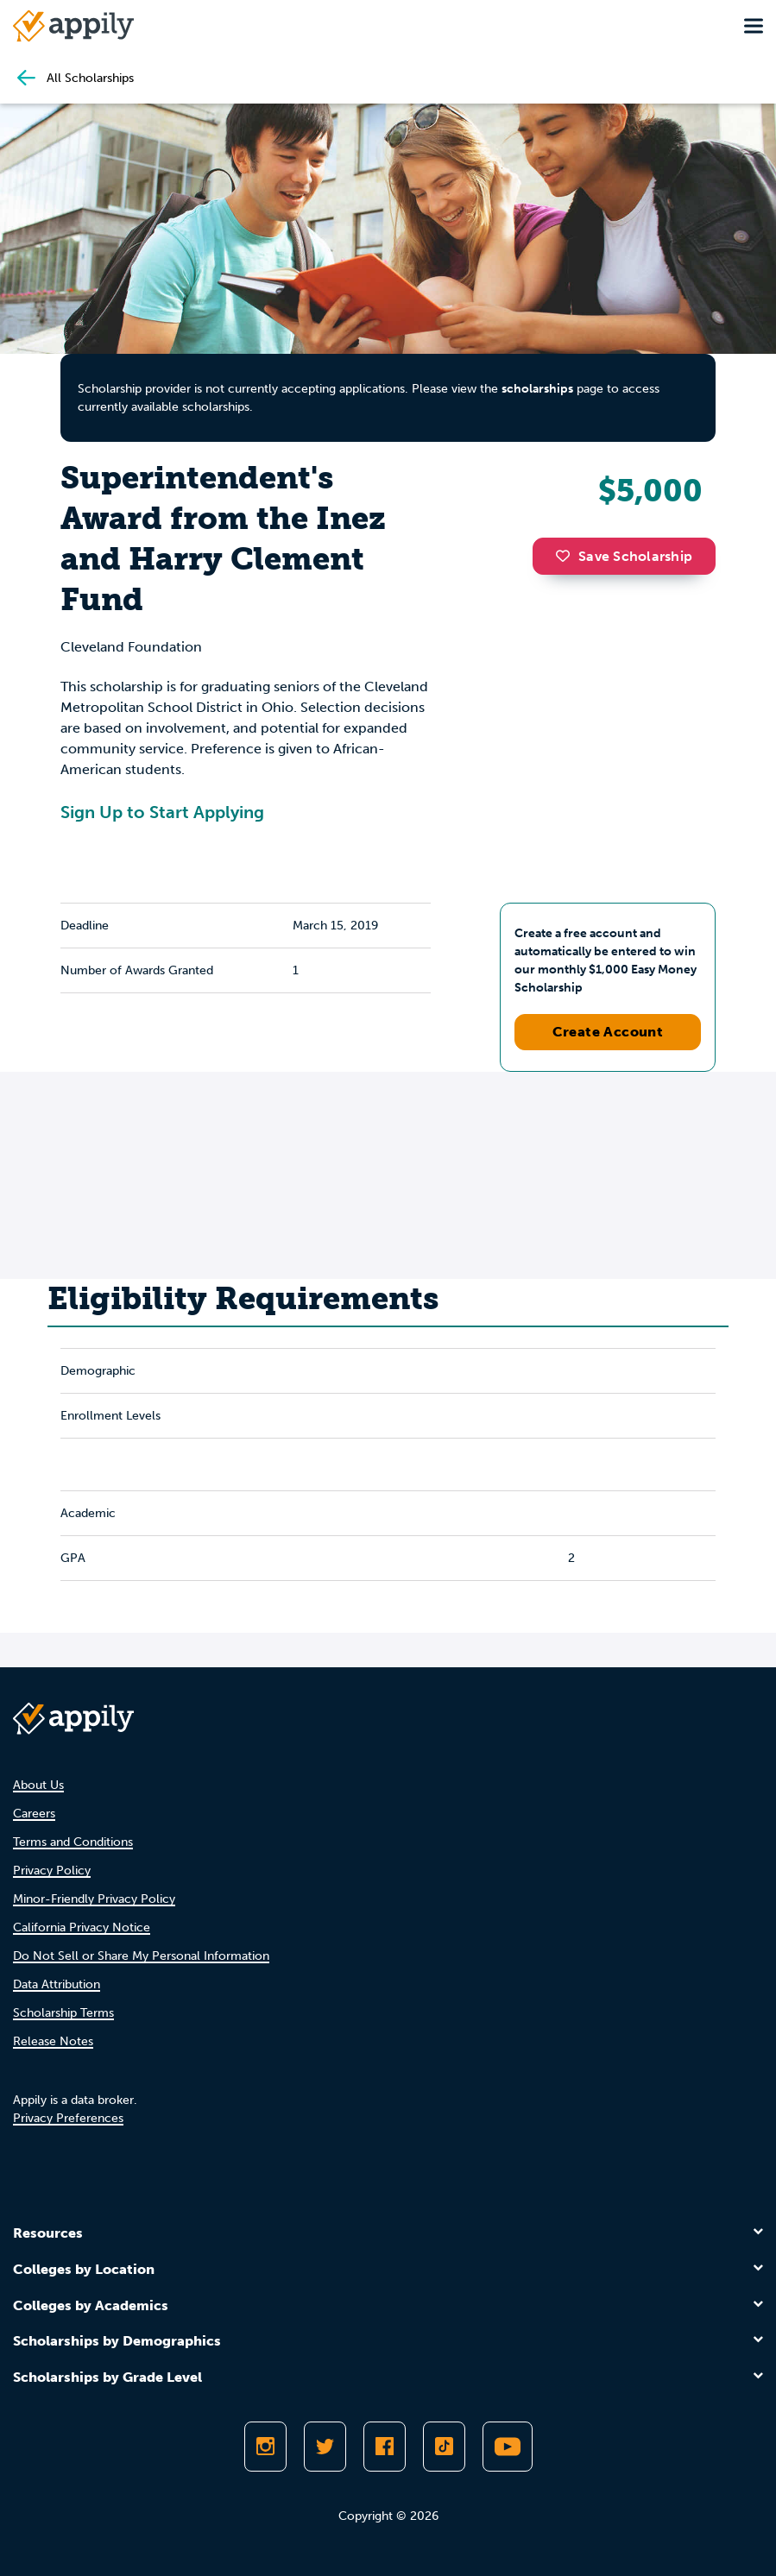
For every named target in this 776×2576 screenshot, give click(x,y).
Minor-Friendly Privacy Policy (94, 1899)
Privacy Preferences (68, 2118)
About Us (38, 1785)
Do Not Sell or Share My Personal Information (141, 1956)
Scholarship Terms (63, 2013)
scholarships (537, 388)
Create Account (608, 1031)
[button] (567, 556)
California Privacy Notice (81, 1927)
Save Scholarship (624, 556)
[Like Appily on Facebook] (384, 2447)
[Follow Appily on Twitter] (325, 2447)
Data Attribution (56, 1984)
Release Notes (53, 2041)
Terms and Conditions (73, 1842)
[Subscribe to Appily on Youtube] (508, 2447)
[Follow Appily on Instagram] (265, 2447)
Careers (34, 1813)
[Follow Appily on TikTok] (444, 2447)
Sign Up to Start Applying (162, 812)
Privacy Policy (52, 1870)
